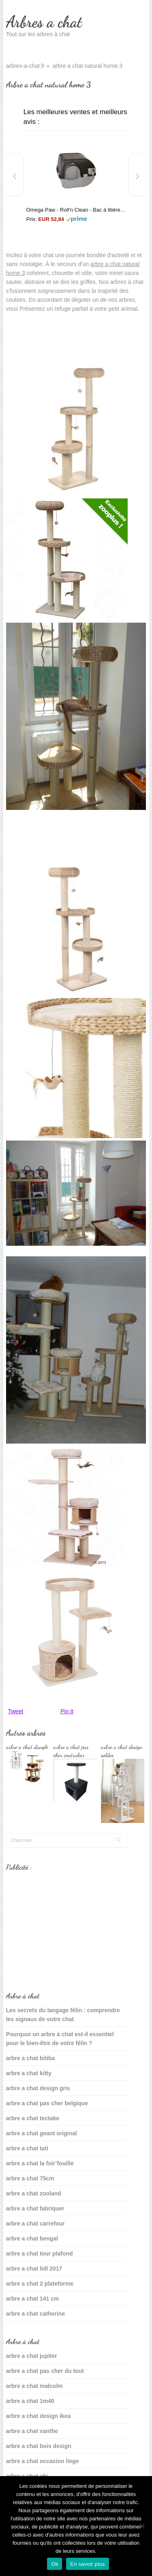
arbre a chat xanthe (32, 2431)
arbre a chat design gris (38, 2088)
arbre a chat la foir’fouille (40, 2163)
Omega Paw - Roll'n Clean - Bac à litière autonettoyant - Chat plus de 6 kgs (76, 210)
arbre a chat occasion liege (42, 2461)
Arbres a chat (44, 22)
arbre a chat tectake (33, 2118)
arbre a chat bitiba (30, 2058)
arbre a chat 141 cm (32, 2298)
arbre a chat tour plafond (39, 2253)
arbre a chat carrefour (35, 2223)
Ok (54, 2564)
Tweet (15, 1711)
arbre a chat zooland (33, 2193)
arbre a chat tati (27, 2148)
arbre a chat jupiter (31, 2356)
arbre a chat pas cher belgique (47, 2103)
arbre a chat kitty (28, 2073)
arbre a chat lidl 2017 (34, 2268)
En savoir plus (87, 2564)
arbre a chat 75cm (30, 2178)
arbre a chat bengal (32, 2238)
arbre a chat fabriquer (35, 2208)
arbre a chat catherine (35, 2313)
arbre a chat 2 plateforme (40, 2283)
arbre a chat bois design (38, 2446)
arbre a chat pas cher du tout (45, 2371)
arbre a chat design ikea (38, 2416)
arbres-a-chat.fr (25, 66)
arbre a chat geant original (41, 2133)
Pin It (66, 1711)
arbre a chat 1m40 (30, 2401)
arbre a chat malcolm (34, 2386)
